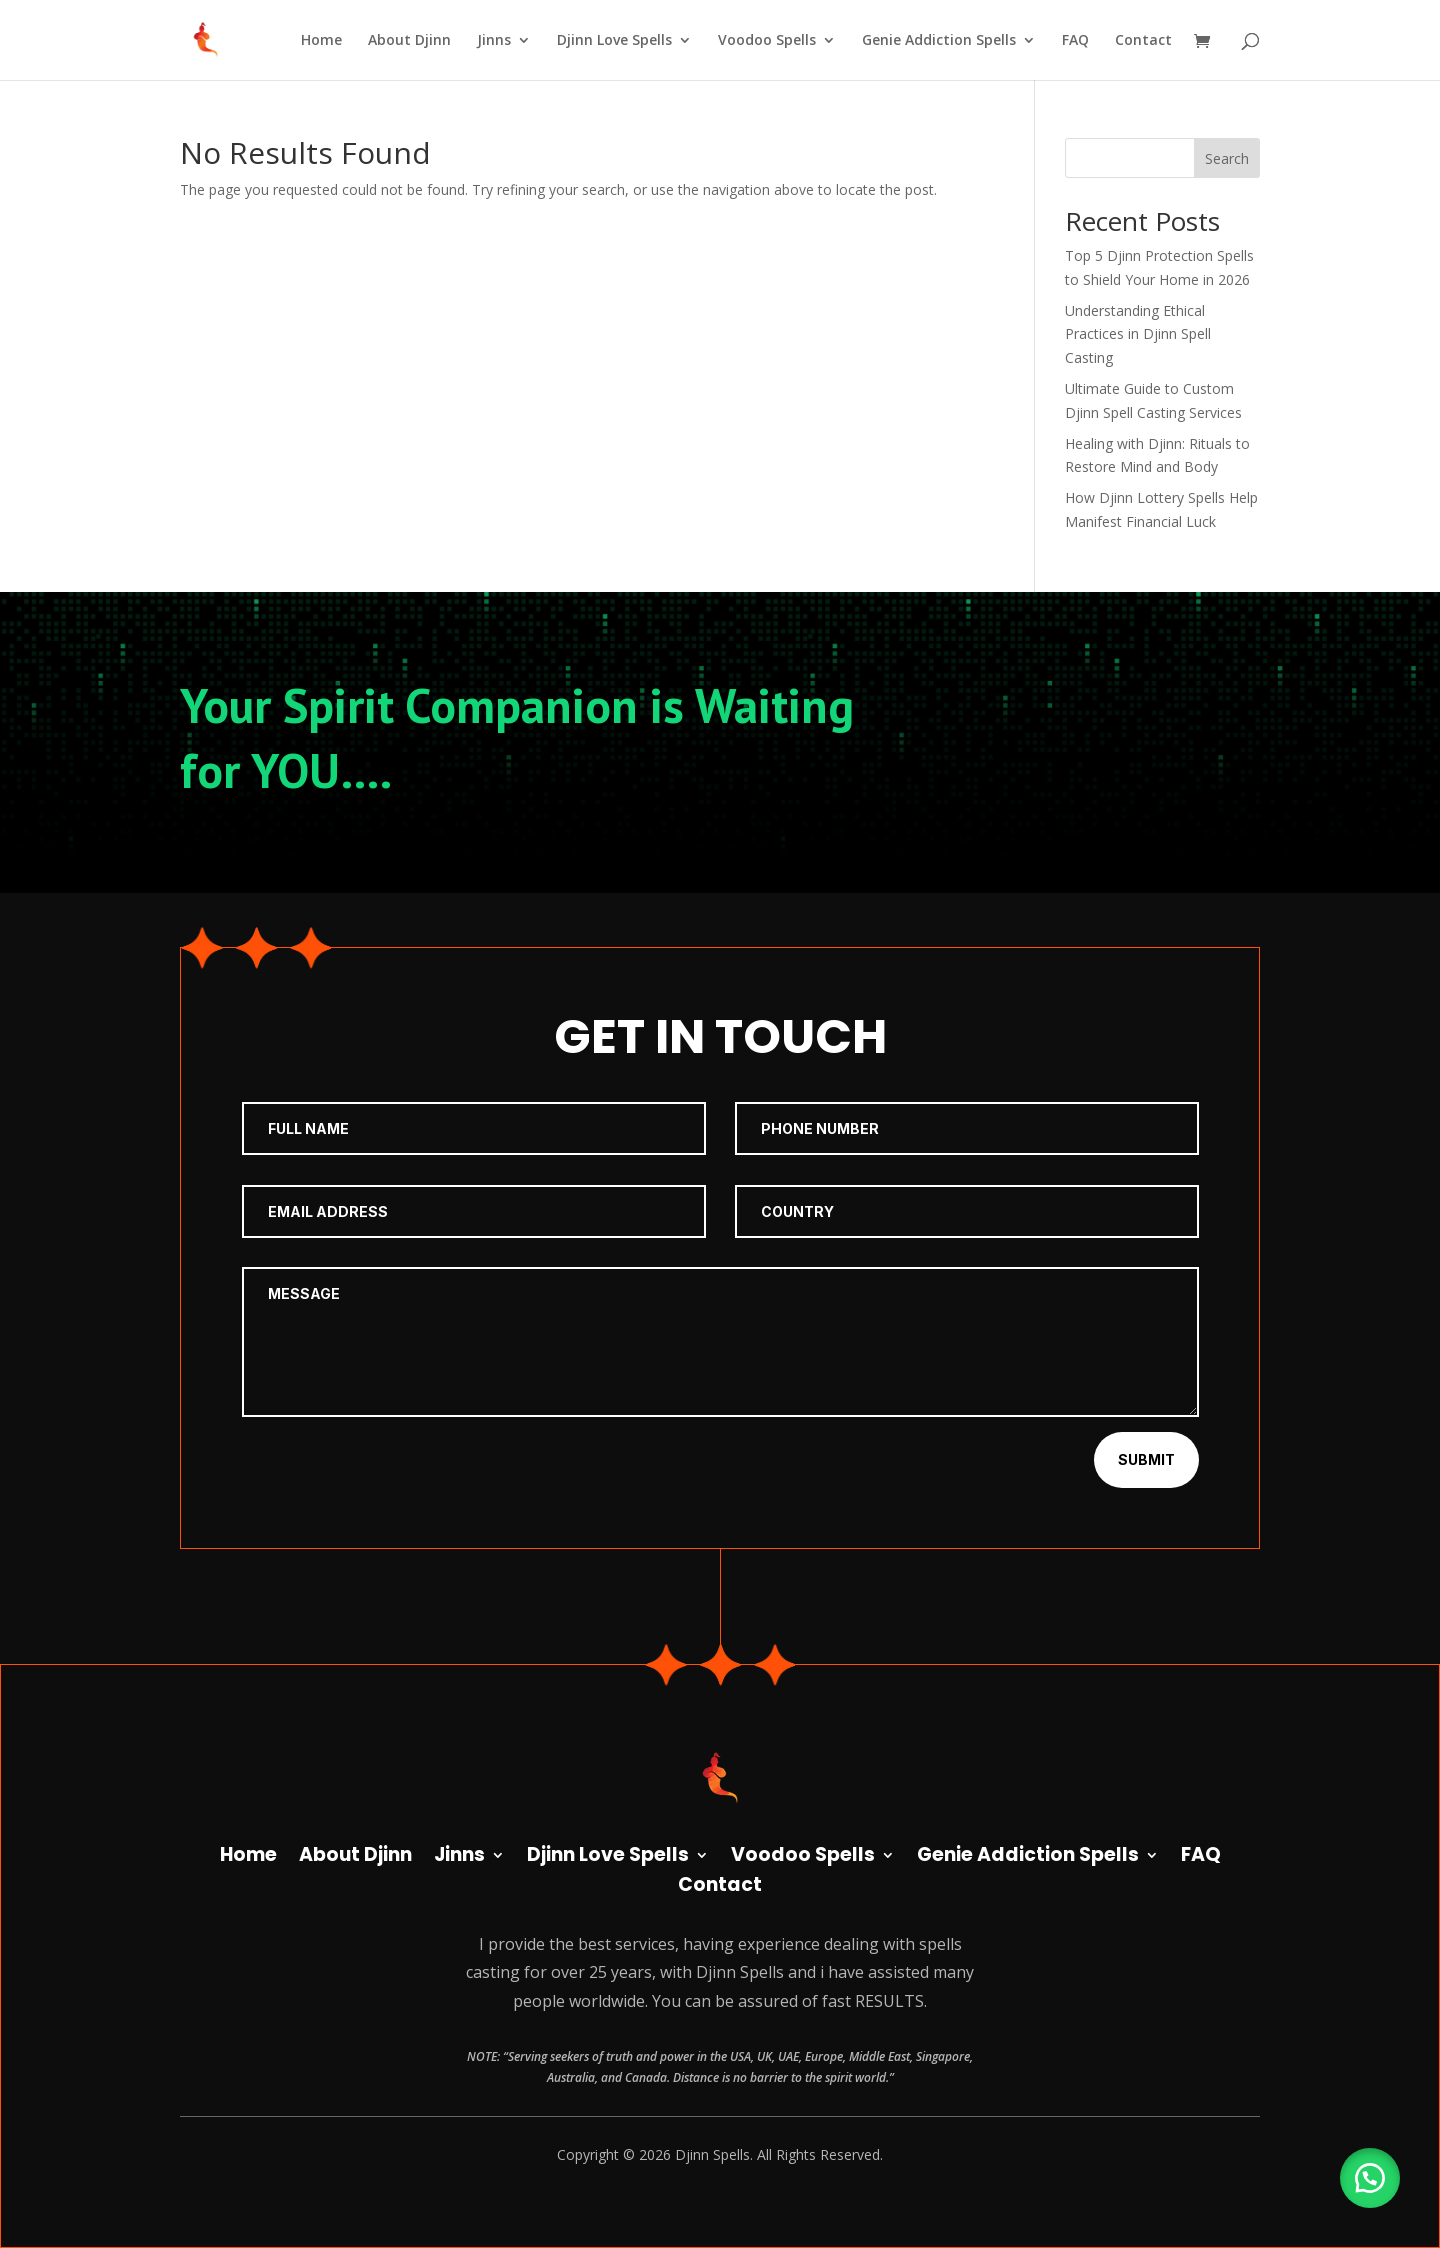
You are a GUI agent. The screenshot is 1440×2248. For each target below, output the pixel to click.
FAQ (1075, 41)
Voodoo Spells (767, 41)
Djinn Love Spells (614, 41)
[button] (1370, 2178)
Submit (1146, 1459)
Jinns (494, 41)
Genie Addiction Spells (939, 41)
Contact (1143, 41)
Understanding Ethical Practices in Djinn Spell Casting (1138, 334)
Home (321, 41)
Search (1227, 158)
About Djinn (409, 41)
